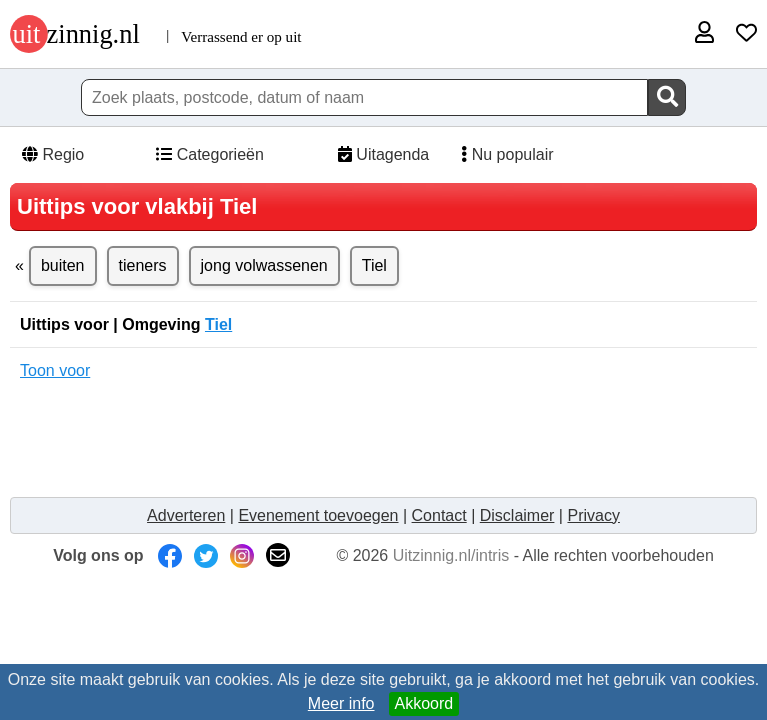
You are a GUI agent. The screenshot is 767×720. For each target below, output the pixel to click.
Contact (439, 515)
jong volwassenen (264, 265)
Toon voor (55, 370)
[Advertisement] (384, 439)
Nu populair (501, 154)
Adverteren (186, 515)
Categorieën (209, 154)
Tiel (374, 265)
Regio (52, 154)
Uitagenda (381, 154)
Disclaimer (517, 515)
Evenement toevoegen (318, 515)
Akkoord (424, 703)
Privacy (593, 515)
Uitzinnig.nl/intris (451, 555)
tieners (143, 265)
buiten (63, 265)
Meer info (341, 703)
